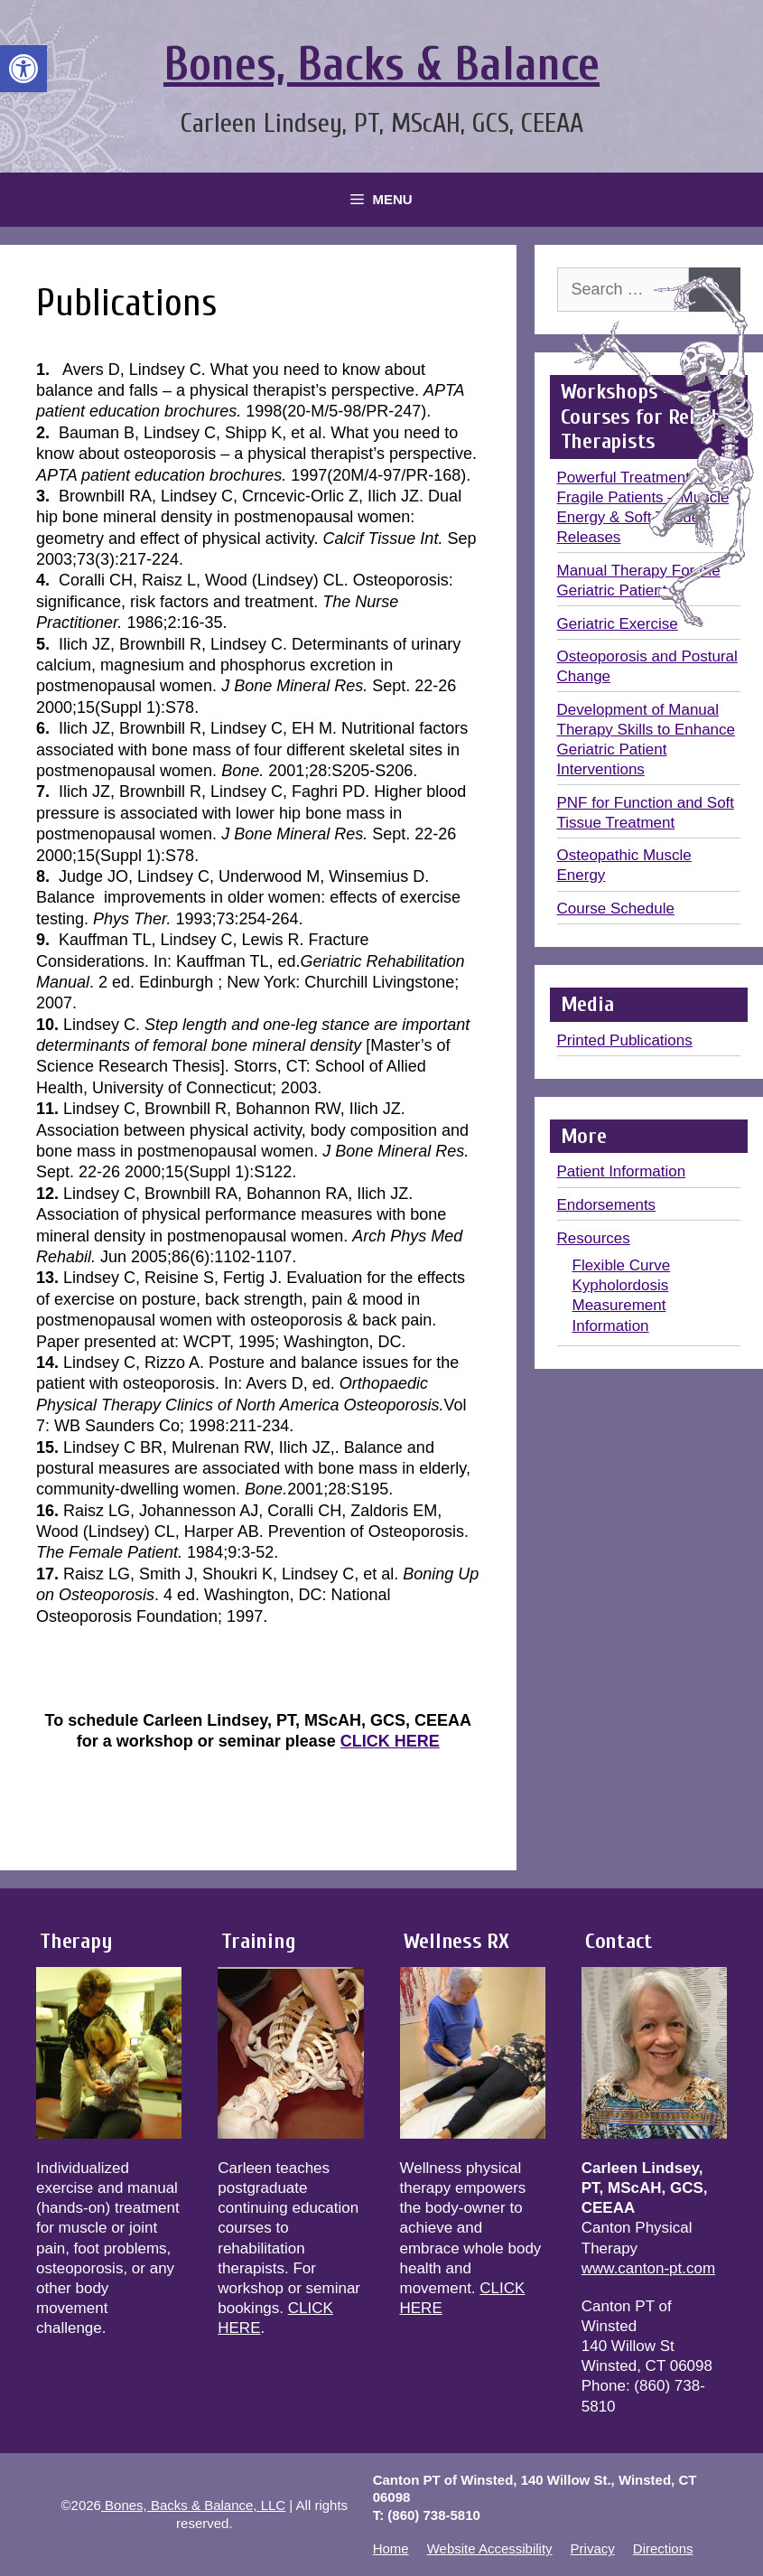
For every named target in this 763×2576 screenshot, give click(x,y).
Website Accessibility (490, 2548)
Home (391, 2548)
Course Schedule (616, 908)
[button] (23, 68)
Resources (593, 1238)
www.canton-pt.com (648, 2268)
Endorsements (606, 1204)
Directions (663, 2548)
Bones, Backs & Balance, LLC (193, 2505)
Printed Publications (625, 1040)
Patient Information (621, 1171)
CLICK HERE (390, 1741)
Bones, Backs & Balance (381, 64)
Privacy (593, 2548)
